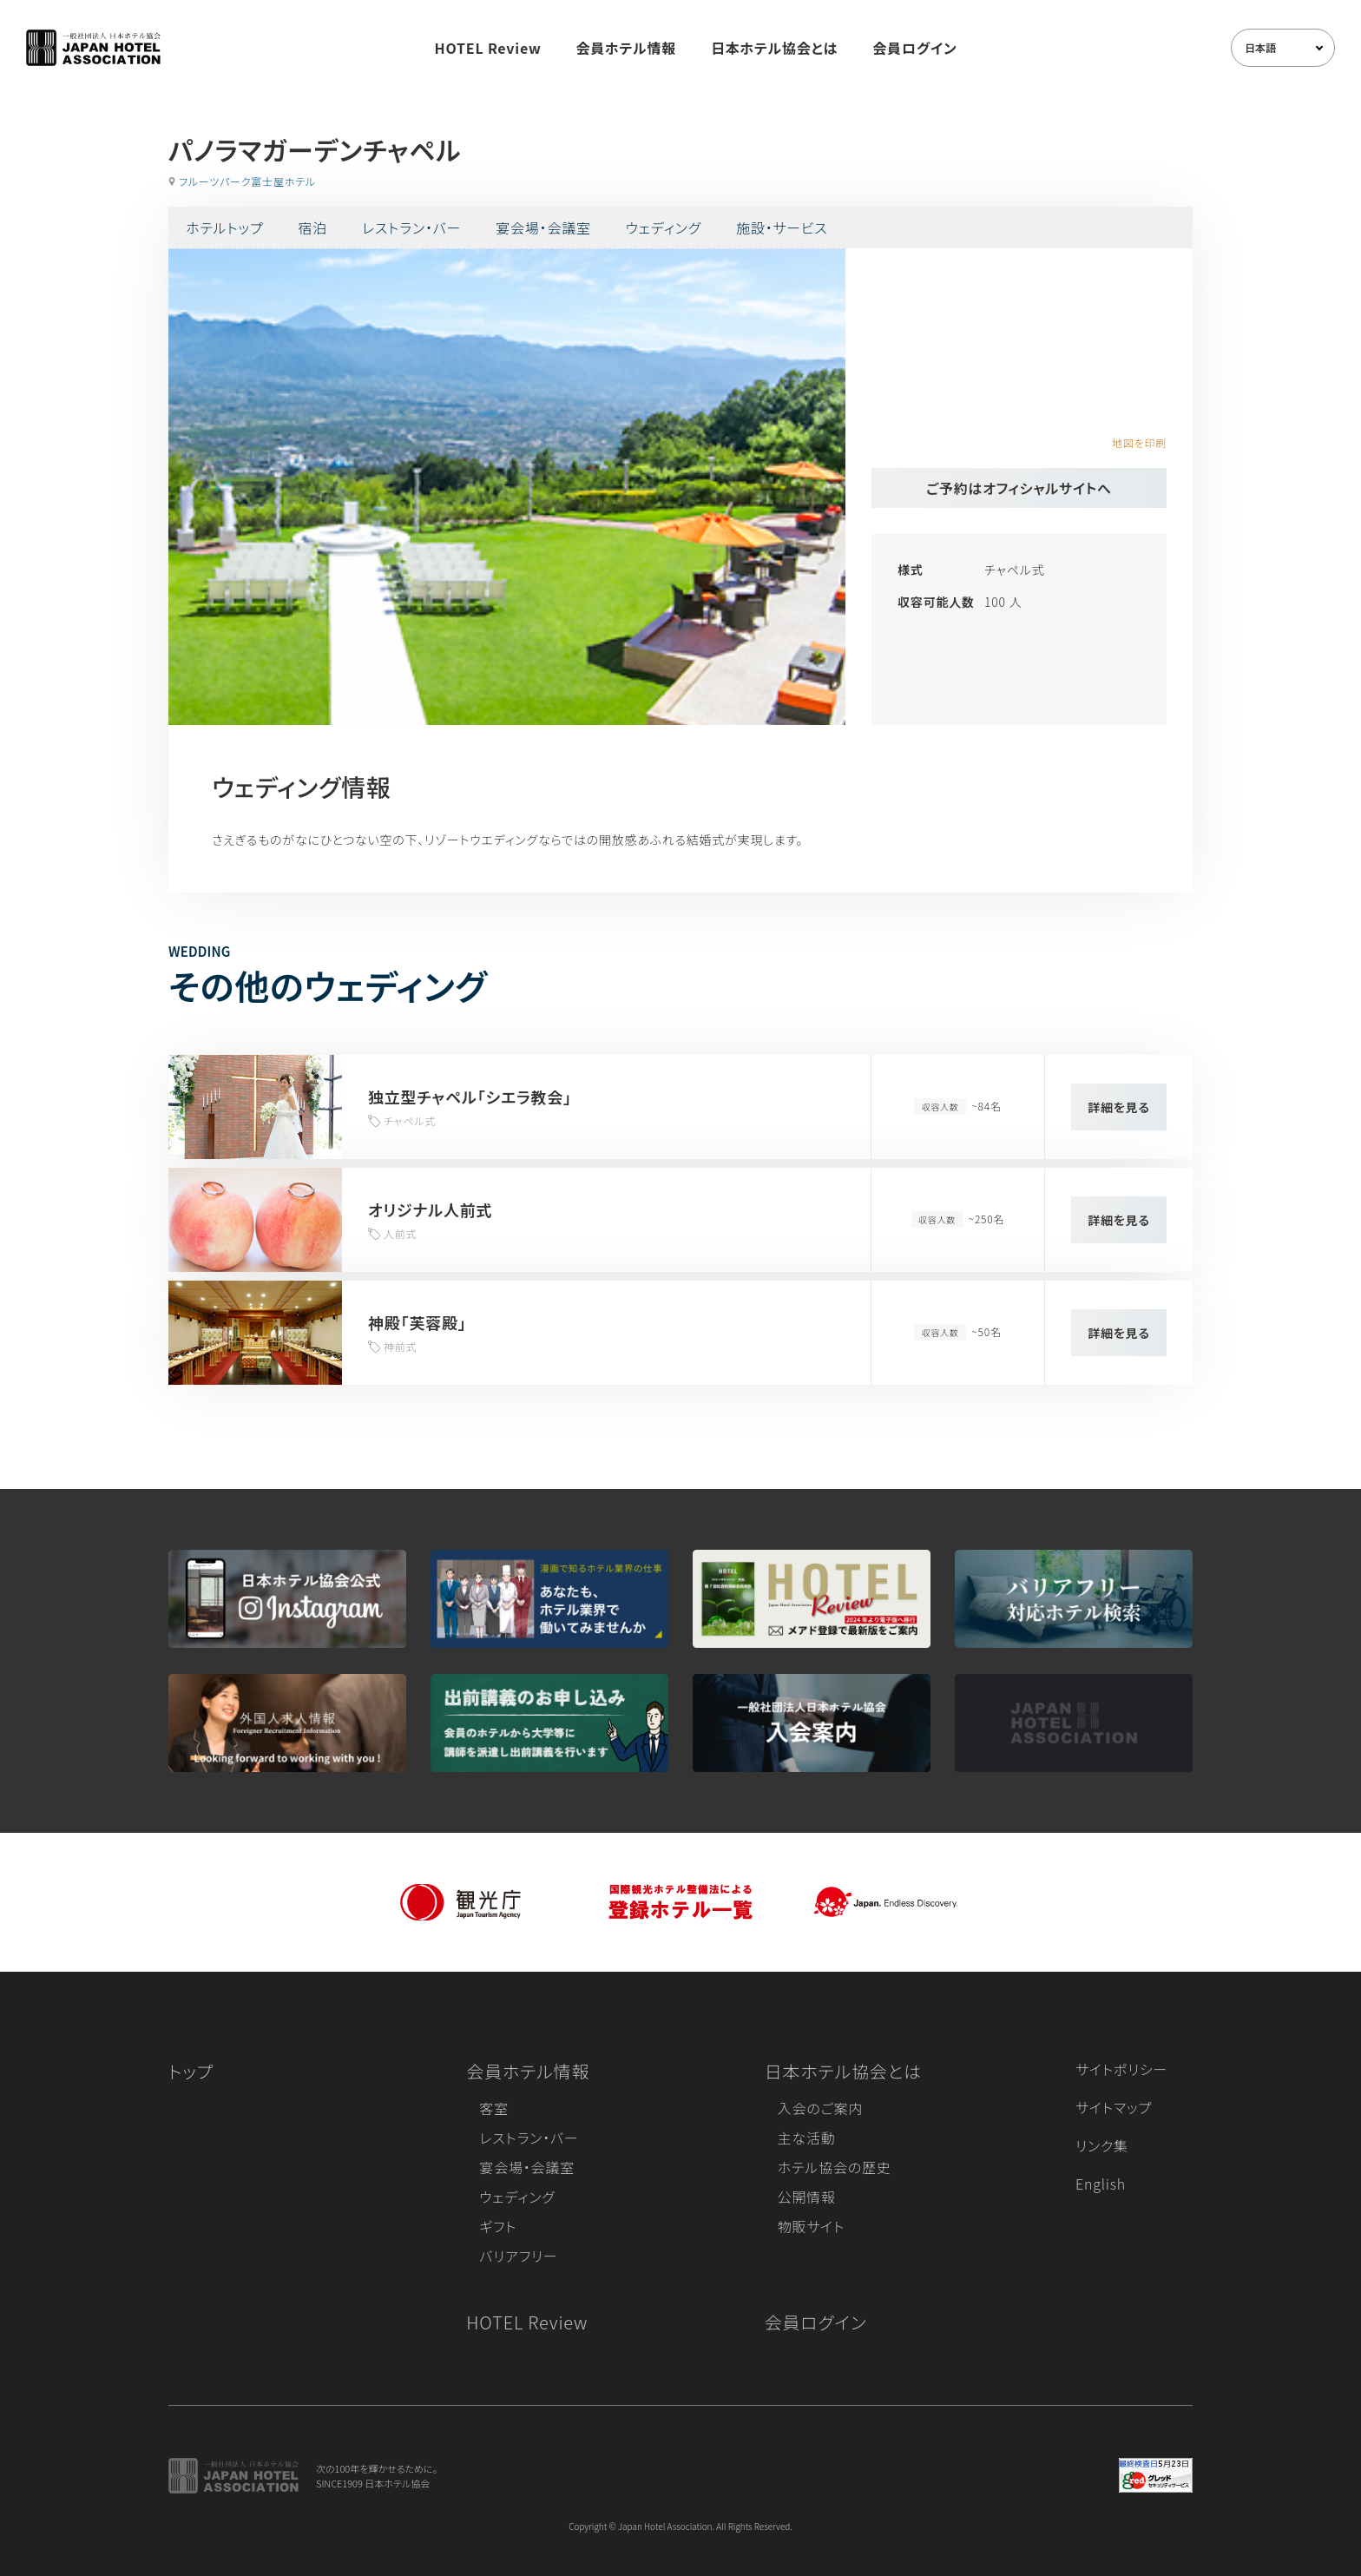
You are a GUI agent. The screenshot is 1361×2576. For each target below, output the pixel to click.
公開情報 (807, 2196)
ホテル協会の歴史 (834, 2167)
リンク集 (1101, 2145)
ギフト (497, 2226)
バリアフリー (518, 2255)
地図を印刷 (1139, 442)
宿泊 (312, 227)
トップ (191, 2071)
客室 (494, 2108)
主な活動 (807, 2137)
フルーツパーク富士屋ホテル (247, 181)
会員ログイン (914, 47)
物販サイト (811, 2226)
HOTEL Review (488, 47)
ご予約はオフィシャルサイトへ (1019, 488)
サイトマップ (1113, 2107)
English (1100, 2183)
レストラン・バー (411, 227)
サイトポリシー (1121, 2069)
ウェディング (663, 227)
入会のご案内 (820, 2108)
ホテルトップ (224, 227)
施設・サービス (782, 227)
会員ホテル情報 (626, 47)
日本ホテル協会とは (774, 47)
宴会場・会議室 (543, 227)
